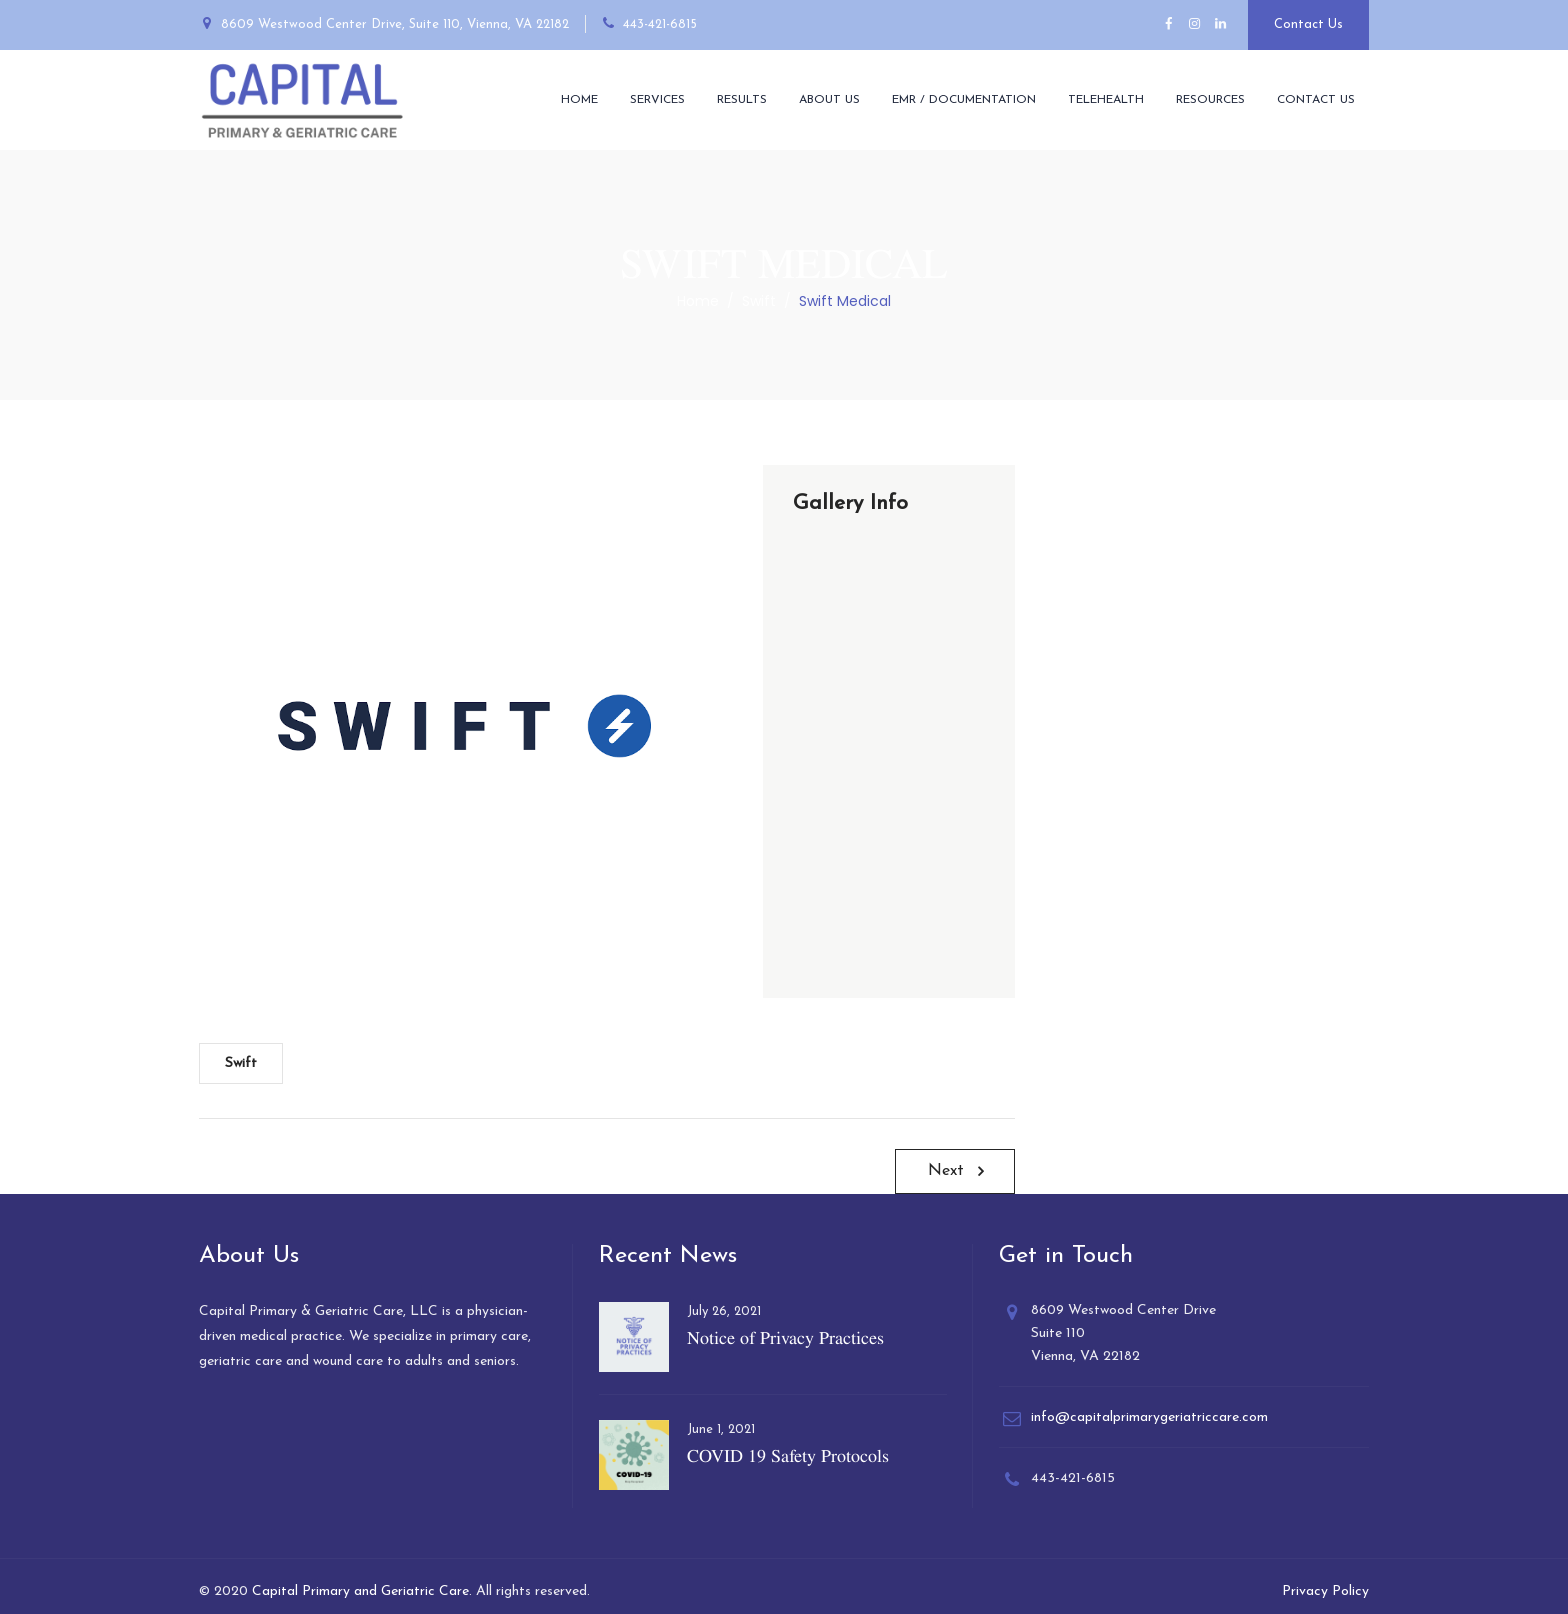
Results (742, 100)
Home (579, 100)
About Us (829, 100)
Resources (1210, 100)
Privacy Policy (1325, 1591)
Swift (241, 1063)
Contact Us (1308, 24)
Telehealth (1106, 100)
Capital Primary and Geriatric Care (360, 1591)
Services (657, 100)
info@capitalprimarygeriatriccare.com (1149, 1417)
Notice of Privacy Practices (785, 1337)
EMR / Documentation (964, 100)
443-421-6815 (660, 24)
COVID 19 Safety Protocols (788, 1455)
